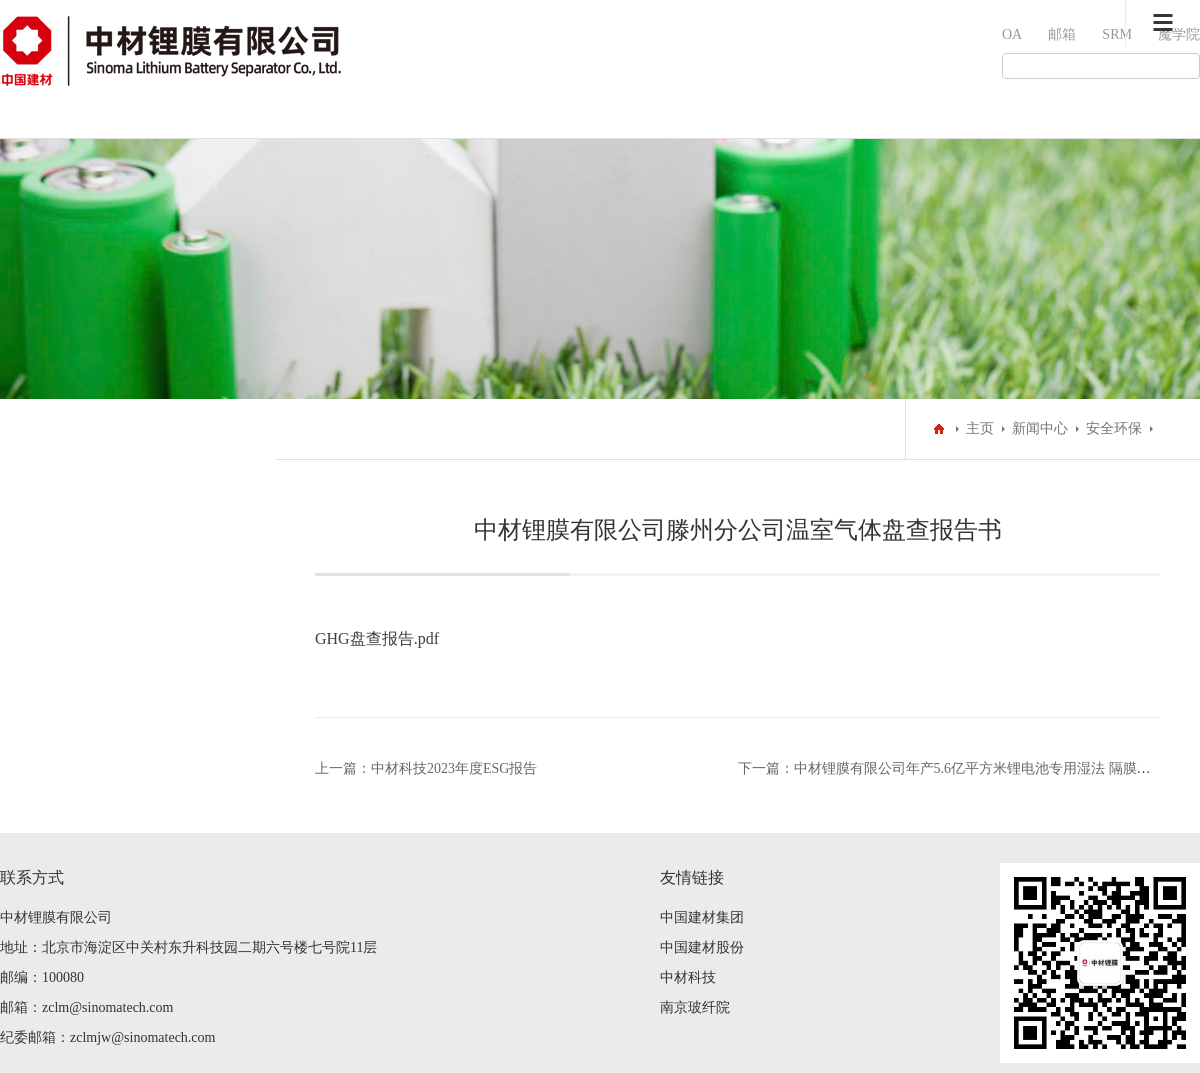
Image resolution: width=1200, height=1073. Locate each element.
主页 (980, 428)
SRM (1117, 34)
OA (1012, 34)
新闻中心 (1040, 428)
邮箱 (1062, 34)
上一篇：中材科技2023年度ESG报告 (426, 768)
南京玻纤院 (695, 1007)
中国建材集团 (702, 917)
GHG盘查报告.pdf (377, 638)
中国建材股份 (702, 947)
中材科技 (688, 977)
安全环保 (1114, 428)
